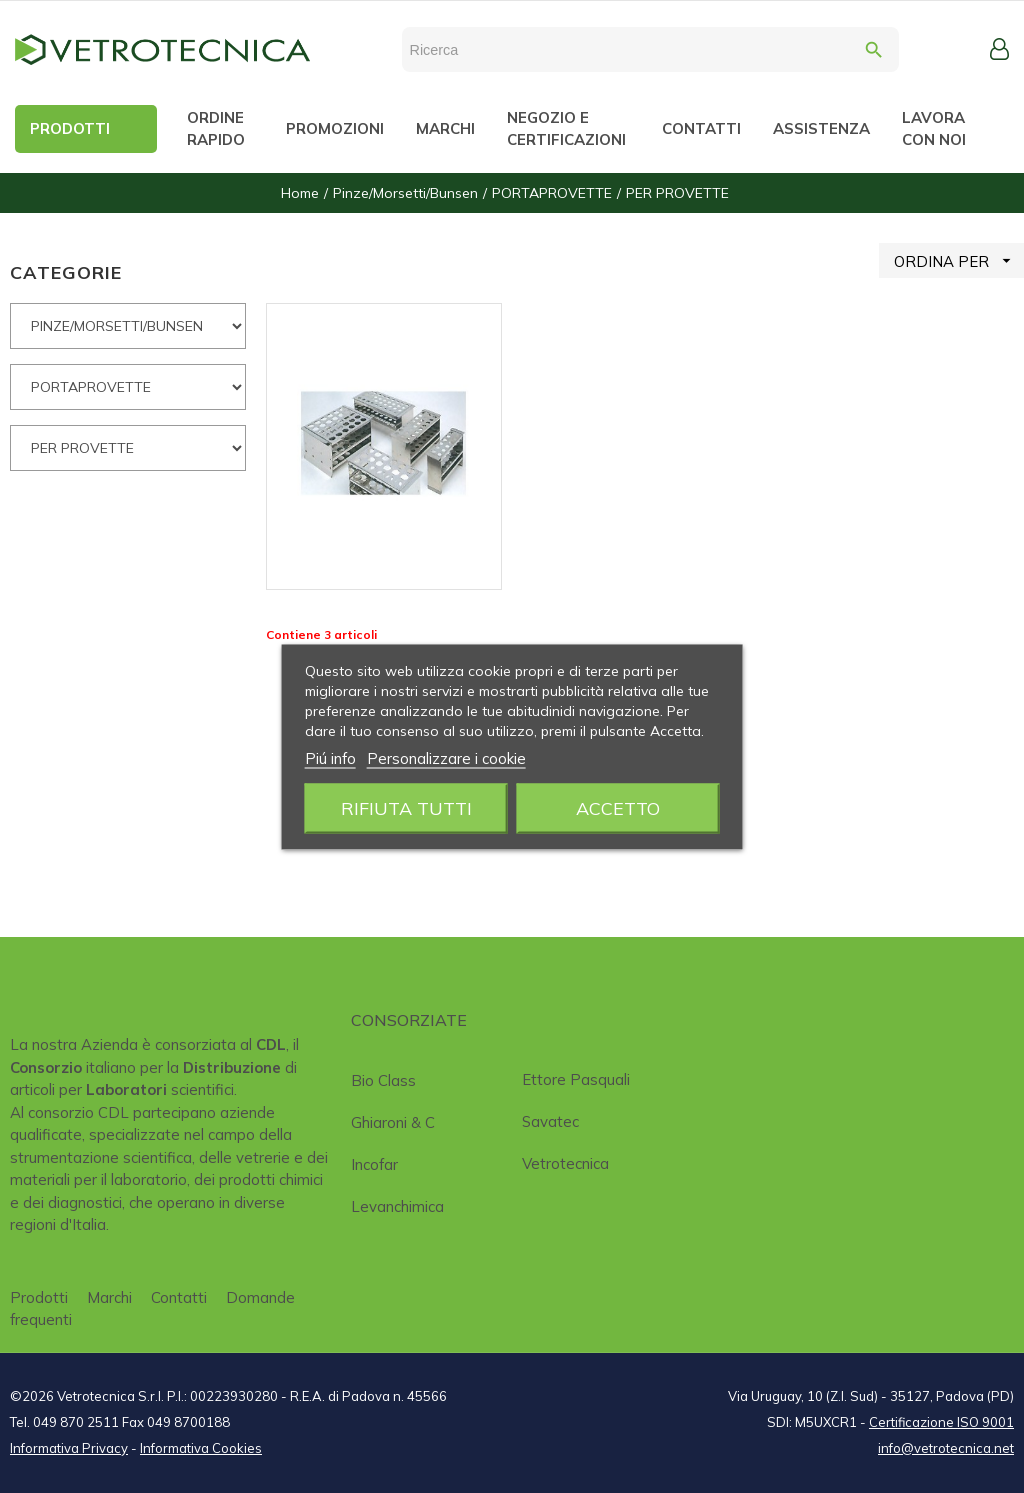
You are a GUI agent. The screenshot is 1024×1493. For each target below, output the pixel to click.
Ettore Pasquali (576, 1079)
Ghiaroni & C (393, 1122)
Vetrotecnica (565, 1163)
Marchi (109, 1297)
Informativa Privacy (69, 1448)
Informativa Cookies (201, 1448)
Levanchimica (397, 1206)
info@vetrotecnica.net (946, 1448)
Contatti (179, 1297)
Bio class (383, 1080)
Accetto (618, 807)
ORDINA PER (959, 260)
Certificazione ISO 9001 (941, 1422)
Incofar (374, 1164)
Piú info (330, 757)
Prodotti (39, 1297)
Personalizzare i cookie (446, 757)
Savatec (550, 1121)
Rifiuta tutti (406, 807)
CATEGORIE (66, 272)
